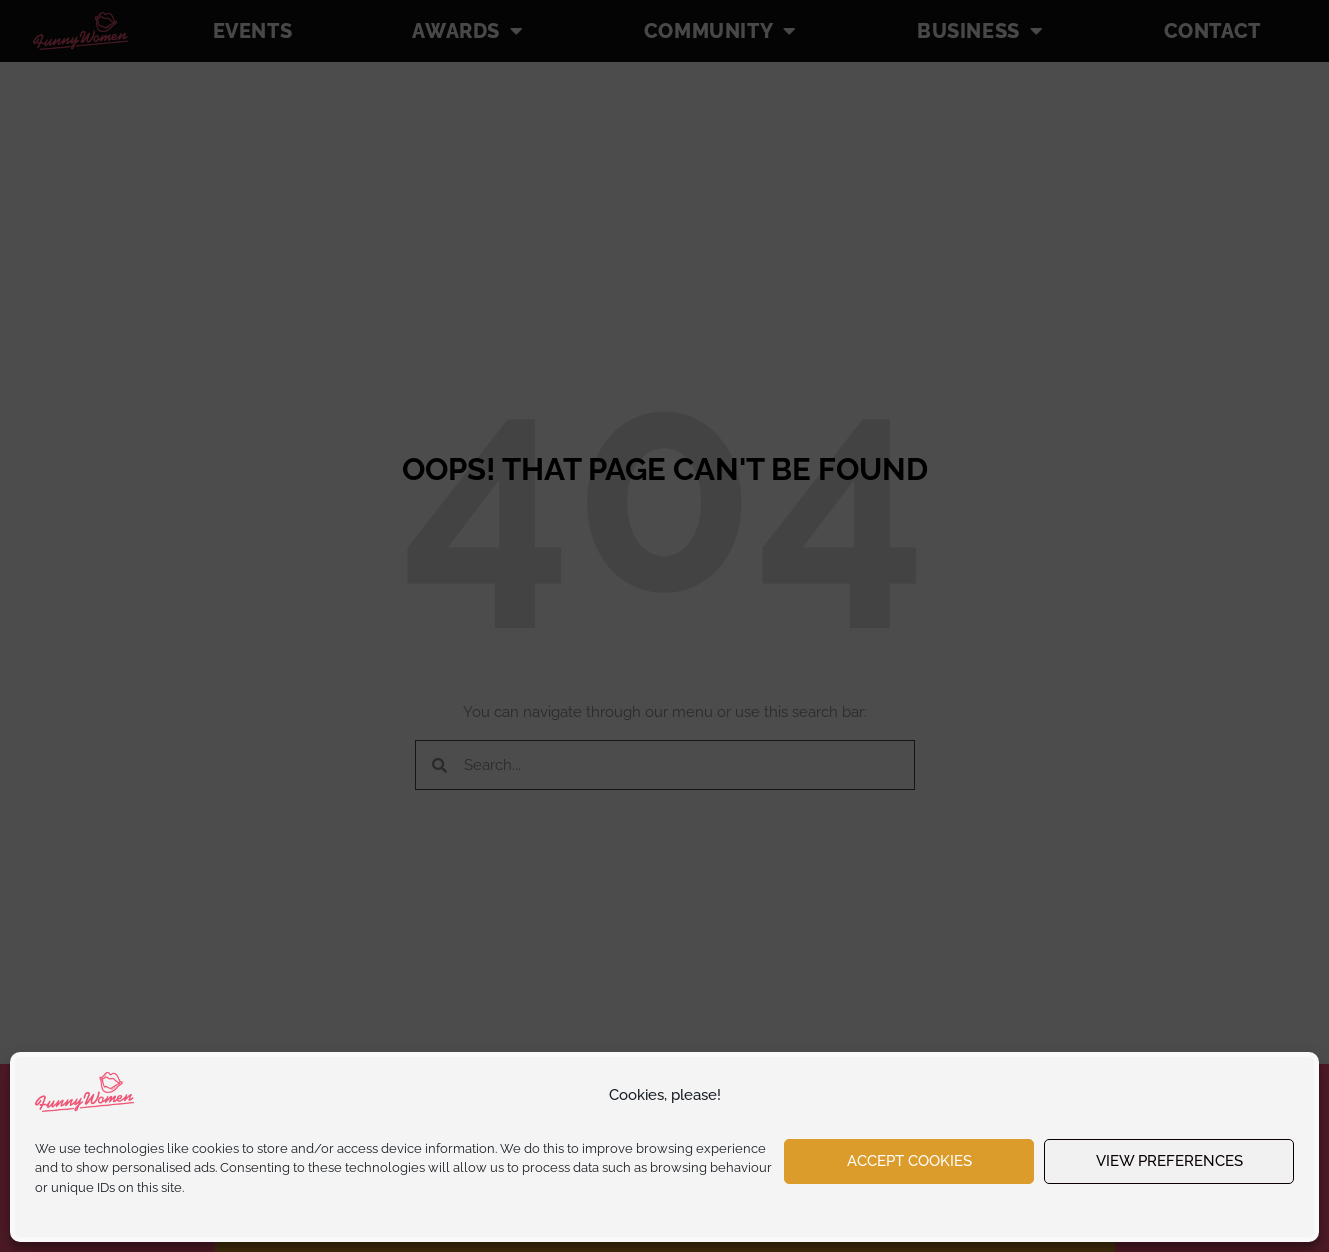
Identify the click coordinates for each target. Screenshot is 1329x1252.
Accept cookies (909, 1161)
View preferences (1169, 1161)
